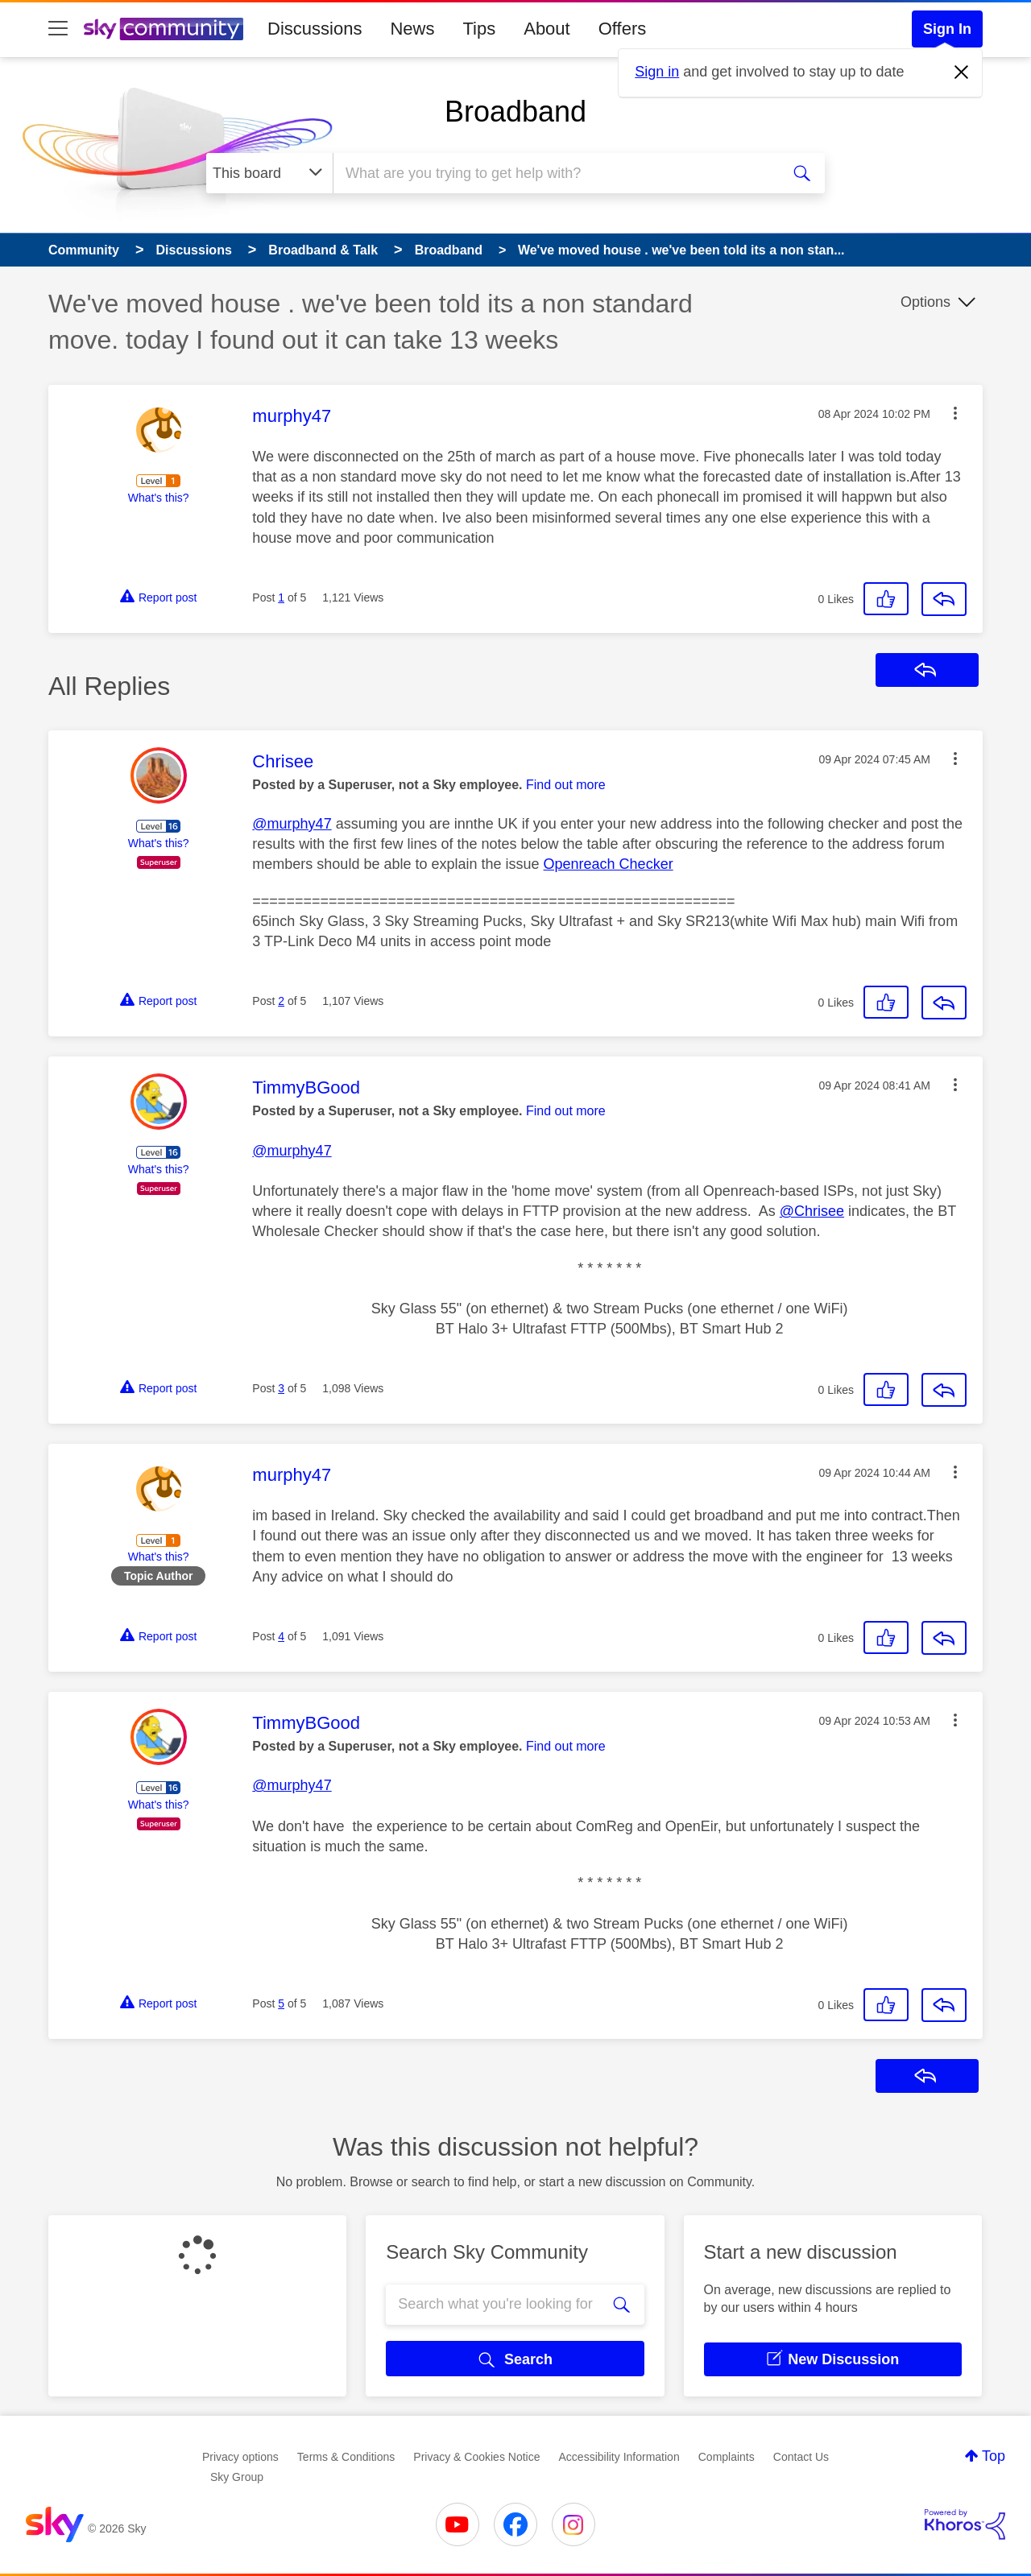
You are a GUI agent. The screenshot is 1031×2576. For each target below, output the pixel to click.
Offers (622, 29)
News (412, 29)
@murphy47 (291, 824)
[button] (955, 413)
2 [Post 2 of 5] (281, 1000)
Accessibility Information (619, 2456)
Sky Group (236, 2477)
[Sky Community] (163, 29)
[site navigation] (58, 29)
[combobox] (554, 173)
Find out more (566, 785)
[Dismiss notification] (962, 72)
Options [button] (925, 302)
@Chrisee (812, 1211)
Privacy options (240, 2456)
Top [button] (993, 2456)
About (547, 29)
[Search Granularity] (269, 173)
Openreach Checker (608, 864)
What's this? (158, 497)
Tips (478, 29)
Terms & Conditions (346, 2456)
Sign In (947, 29)
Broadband (515, 111)
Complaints (726, 2456)
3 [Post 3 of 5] (281, 1388)
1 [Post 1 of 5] (281, 597)
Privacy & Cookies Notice (476, 2456)
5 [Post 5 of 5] (281, 2003)
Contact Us (801, 2456)
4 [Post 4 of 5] (281, 1636)
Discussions (314, 29)
